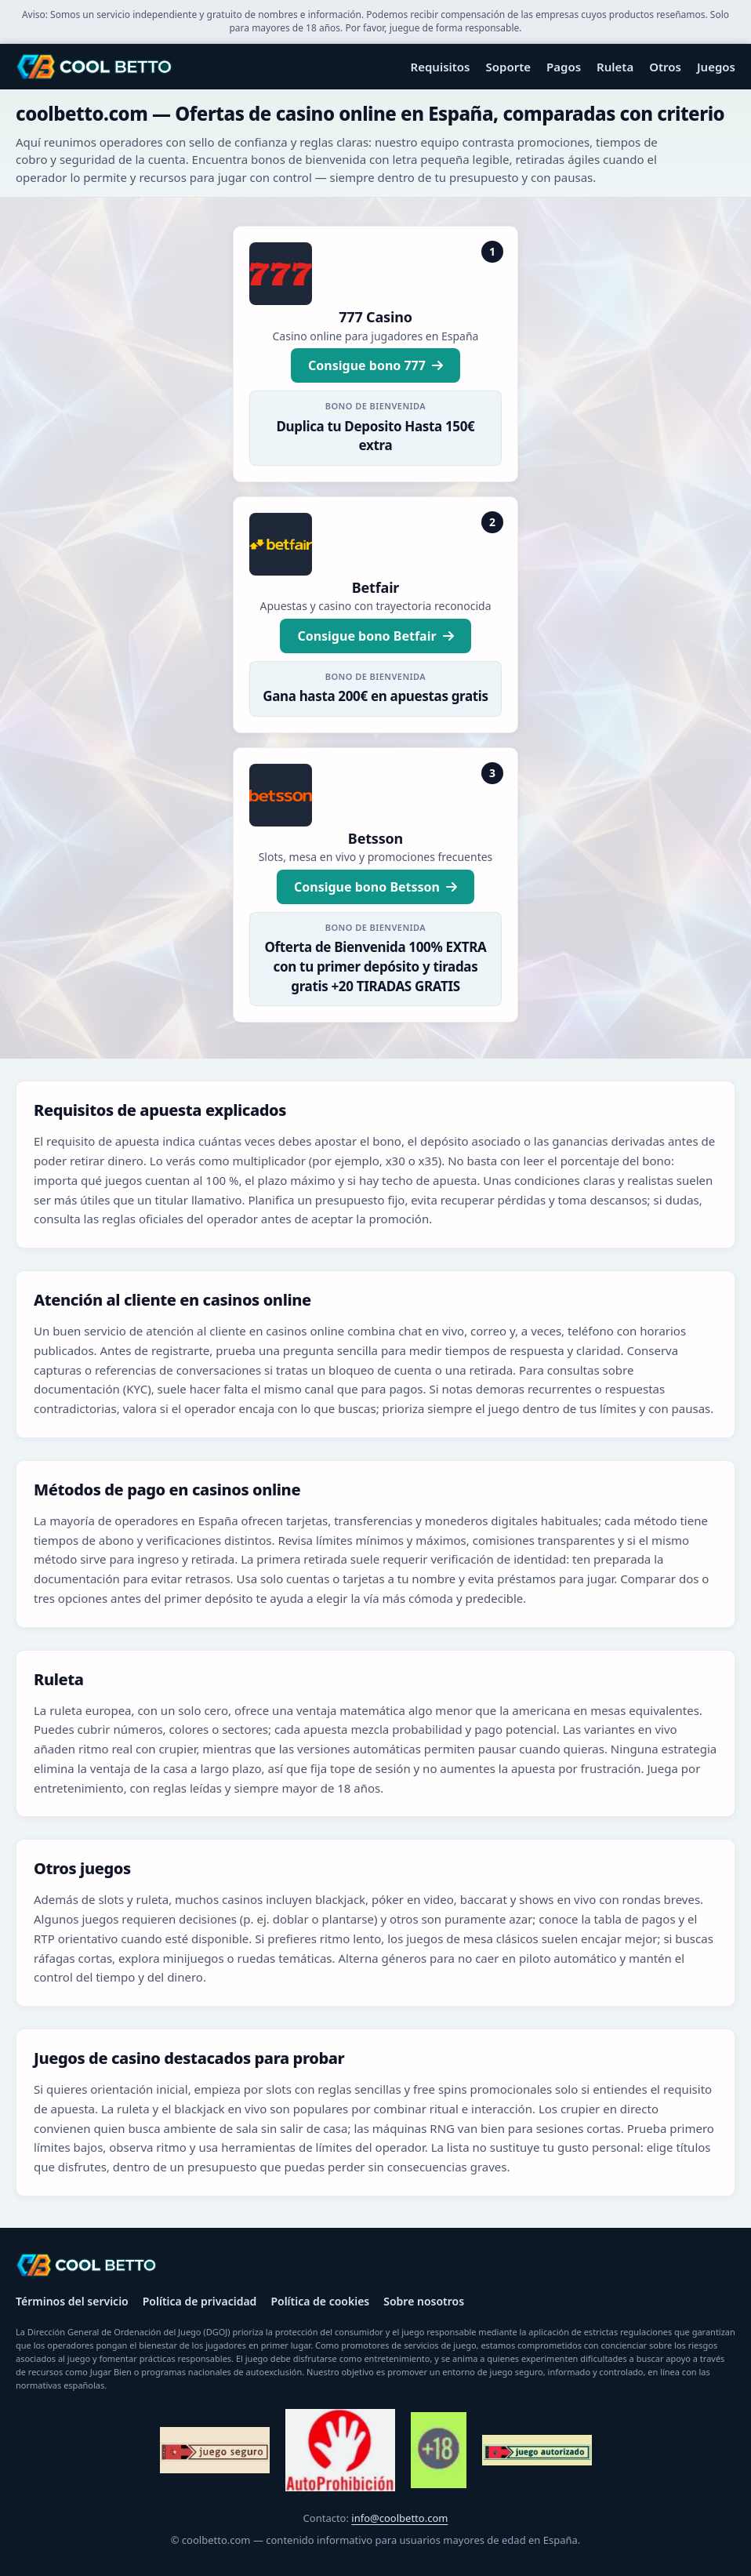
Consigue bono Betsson (375, 887)
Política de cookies (319, 2301)
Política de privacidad (200, 2301)
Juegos (716, 66)
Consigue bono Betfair (375, 636)
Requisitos (440, 66)
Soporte (509, 66)
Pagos (563, 66)
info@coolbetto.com (399, 2518)
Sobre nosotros (423, 2301)
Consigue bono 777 (375, 365)
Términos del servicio (72, 2301)
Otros (665, 66)
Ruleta (615, 66)
